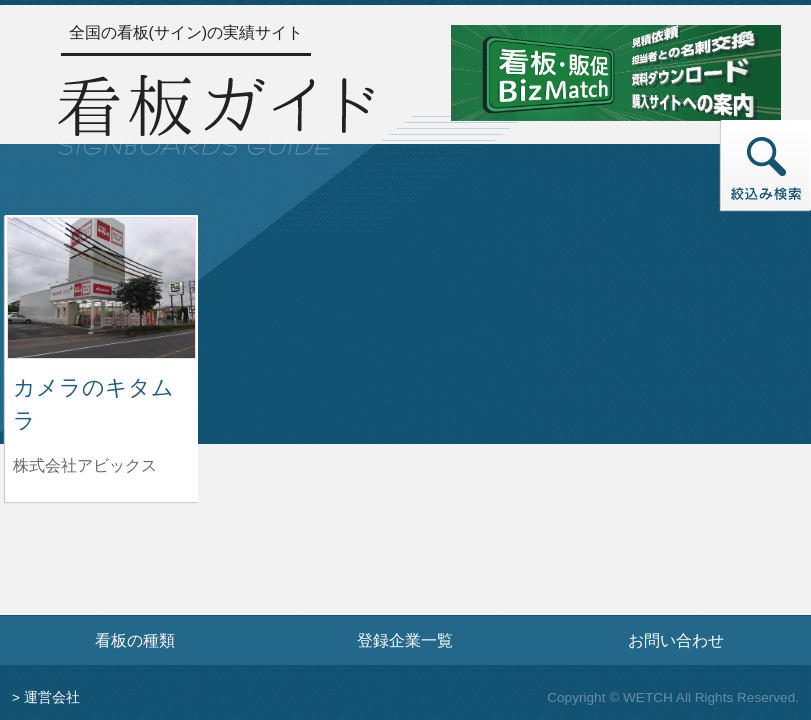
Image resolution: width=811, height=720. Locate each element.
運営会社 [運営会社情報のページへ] (52, 697)
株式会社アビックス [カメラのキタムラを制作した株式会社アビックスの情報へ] (85, 465)
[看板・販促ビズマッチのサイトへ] (616, 71)
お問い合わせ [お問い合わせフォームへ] (676, 640)
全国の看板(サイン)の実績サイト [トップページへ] (186, 32)
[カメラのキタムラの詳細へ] (101, 286)
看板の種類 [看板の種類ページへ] (135, 640)
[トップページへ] (216, 112)
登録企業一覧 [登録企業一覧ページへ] (405, 640)
